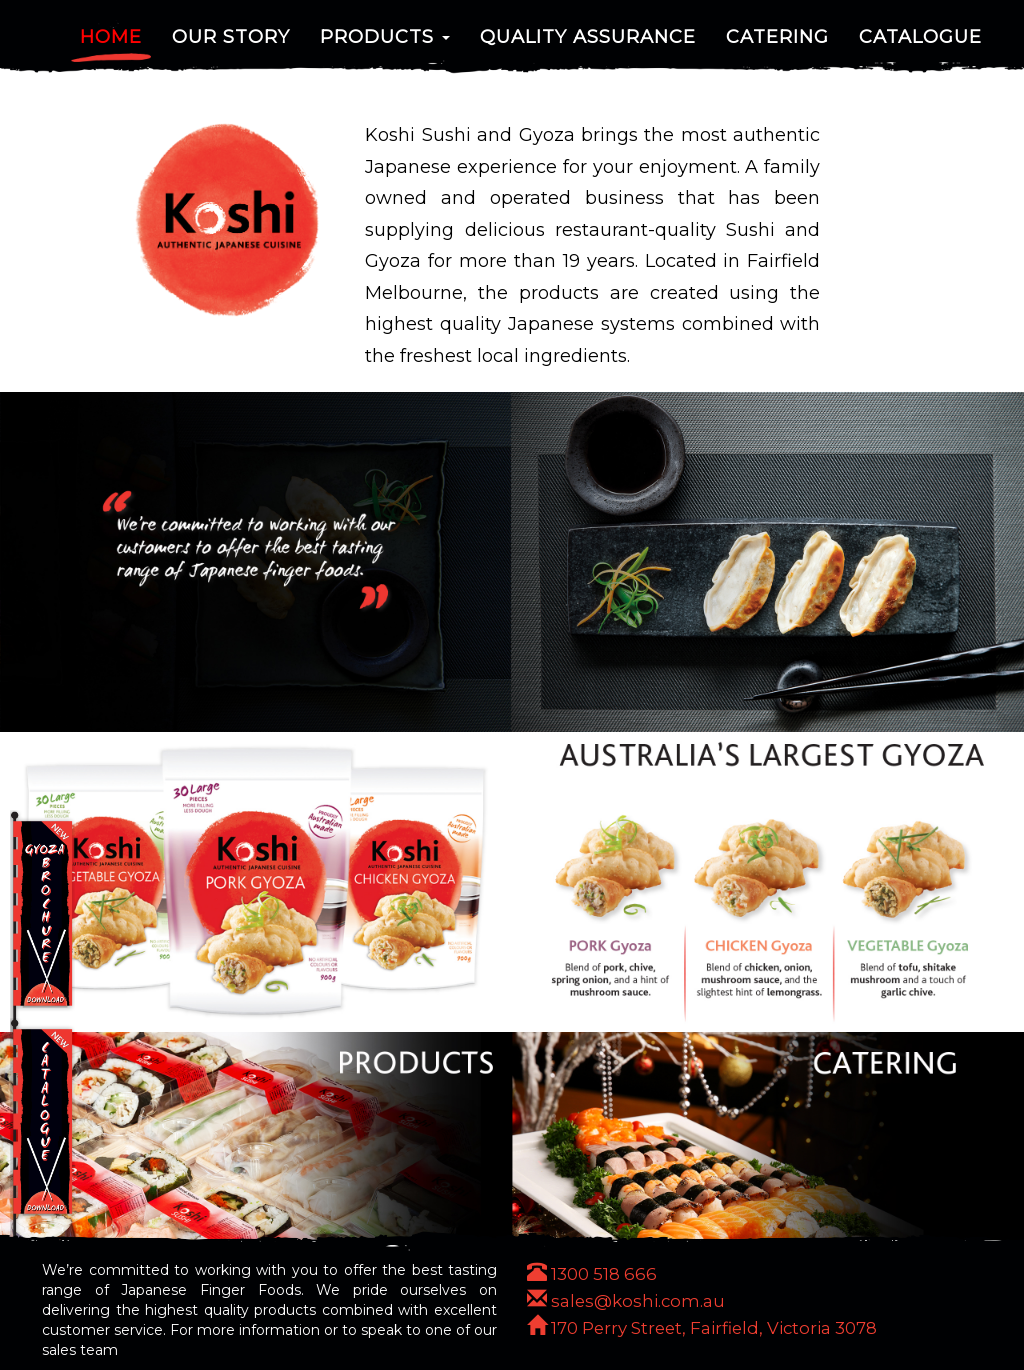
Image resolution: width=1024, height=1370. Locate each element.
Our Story (231, 44)
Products (385, 44)
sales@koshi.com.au (626, 1301)
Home (111, 44)
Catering (777, 44)
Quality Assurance (588, 44)
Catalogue (920, 44)
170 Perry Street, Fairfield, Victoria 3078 (702, 1328)
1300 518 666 (592, 1274)
